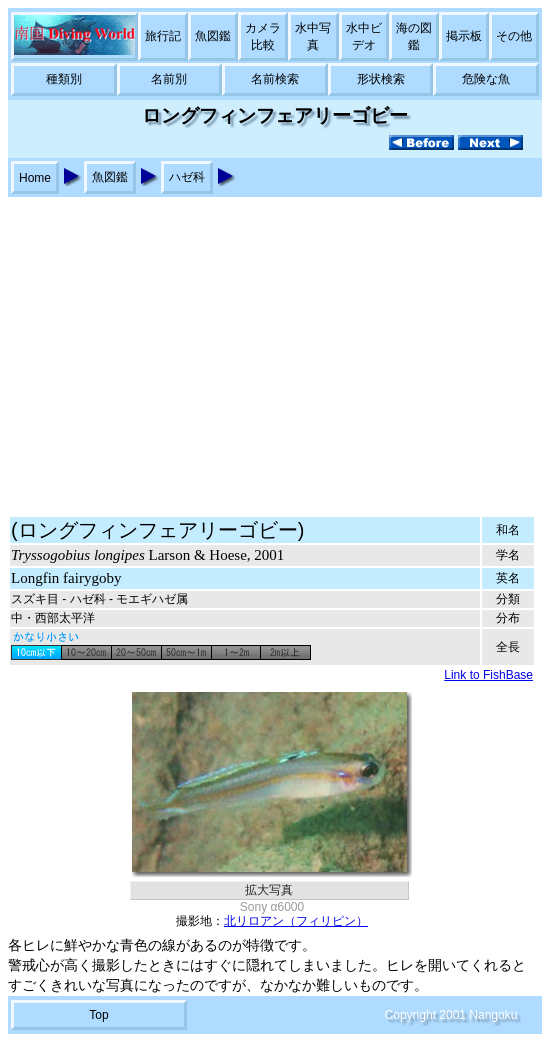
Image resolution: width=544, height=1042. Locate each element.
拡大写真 (269, 890)
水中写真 (313, 36)
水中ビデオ (364, 36)
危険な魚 (486, 79)
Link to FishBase (488, 675)
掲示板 (464, 36)
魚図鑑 (213, 36)
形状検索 (381, 79)
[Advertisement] (272, 347)
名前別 (169, 79)
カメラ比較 (263, 36)
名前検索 (275, 79)
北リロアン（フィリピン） (296, 921)
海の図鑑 (414, 36)
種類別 (64, 79)
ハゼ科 (187, 177)
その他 (514, 36)
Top (98, 1015)
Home (35, 178)
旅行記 (163, 36)
